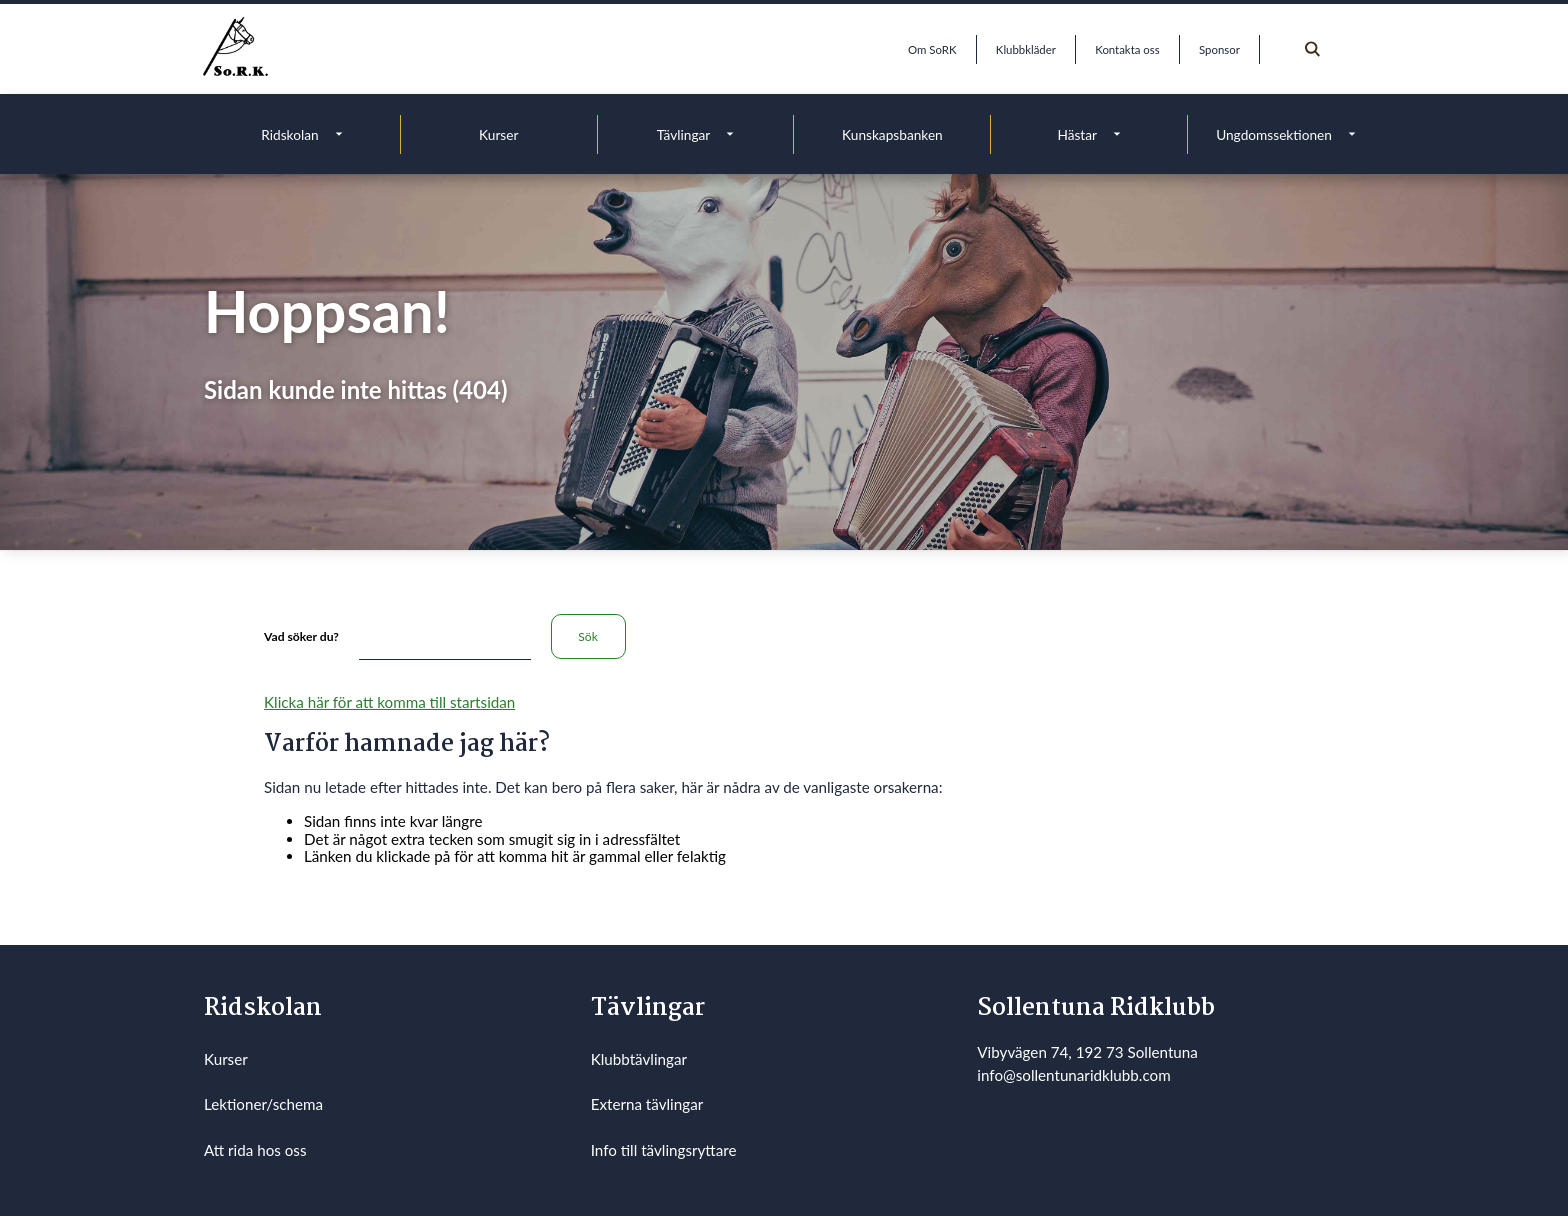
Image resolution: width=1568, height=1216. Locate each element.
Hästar (1077, 134)
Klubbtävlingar (639, 1059)
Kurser (498, 134)
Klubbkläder (1026, 49)
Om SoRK (932, 49)
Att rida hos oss (255, 1150)
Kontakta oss (1127, 49)
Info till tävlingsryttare (664, 1150)
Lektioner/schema (263, 1104)
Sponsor (1219, 49)
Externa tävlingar (647, 1104)
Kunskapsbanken (892, 134)
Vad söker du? (301, 636)
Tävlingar (684, 134)
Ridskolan (289, 134)
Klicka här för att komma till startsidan (389, 702)
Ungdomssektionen (1274, 134)
